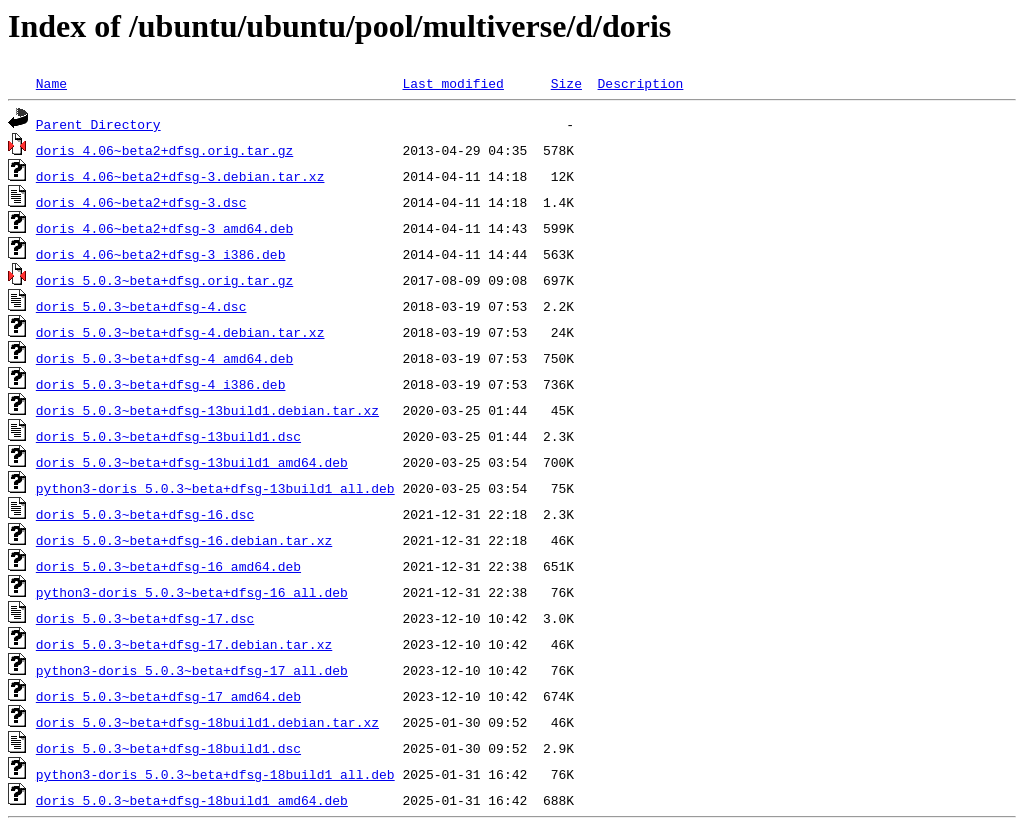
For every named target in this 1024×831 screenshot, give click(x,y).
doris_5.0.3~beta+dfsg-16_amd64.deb (168, 566)
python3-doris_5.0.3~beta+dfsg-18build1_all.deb (215, 774)
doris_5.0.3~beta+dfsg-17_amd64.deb (168, 696)
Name (51, 83)
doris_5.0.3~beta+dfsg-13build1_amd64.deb (192, 462)
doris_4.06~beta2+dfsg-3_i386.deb (161, 254)
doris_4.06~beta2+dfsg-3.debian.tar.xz (180, 176)
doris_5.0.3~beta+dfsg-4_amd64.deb (164, 358)
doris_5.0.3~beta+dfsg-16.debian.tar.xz (184, 540)
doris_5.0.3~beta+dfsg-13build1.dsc (168, 436)
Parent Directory (98, 124)
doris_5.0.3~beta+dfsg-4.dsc (141, 306)
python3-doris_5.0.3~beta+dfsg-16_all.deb (192, 592)
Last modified (452, 83)
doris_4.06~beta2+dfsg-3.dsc (141, 202)
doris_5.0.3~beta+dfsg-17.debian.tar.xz (184, 644)
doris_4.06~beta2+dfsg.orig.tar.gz (164, 150)
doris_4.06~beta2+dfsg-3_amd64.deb (164, 228)
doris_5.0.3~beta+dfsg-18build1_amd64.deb (192, 800)
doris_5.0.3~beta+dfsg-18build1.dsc (168, 748)
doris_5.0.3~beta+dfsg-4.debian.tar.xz (180, 332)
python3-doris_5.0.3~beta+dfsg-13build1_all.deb (215, 488)
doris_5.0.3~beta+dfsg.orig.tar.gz (164, 280)
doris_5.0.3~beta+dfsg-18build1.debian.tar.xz (207, 722)
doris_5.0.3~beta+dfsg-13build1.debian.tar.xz (207, 410)
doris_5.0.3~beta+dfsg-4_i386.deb (161, 384)
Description (640, 83)
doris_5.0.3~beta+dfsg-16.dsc (145, 514)
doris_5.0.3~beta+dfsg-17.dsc (145, 618)
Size (566, 83)
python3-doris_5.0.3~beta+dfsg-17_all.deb (192, 670)
